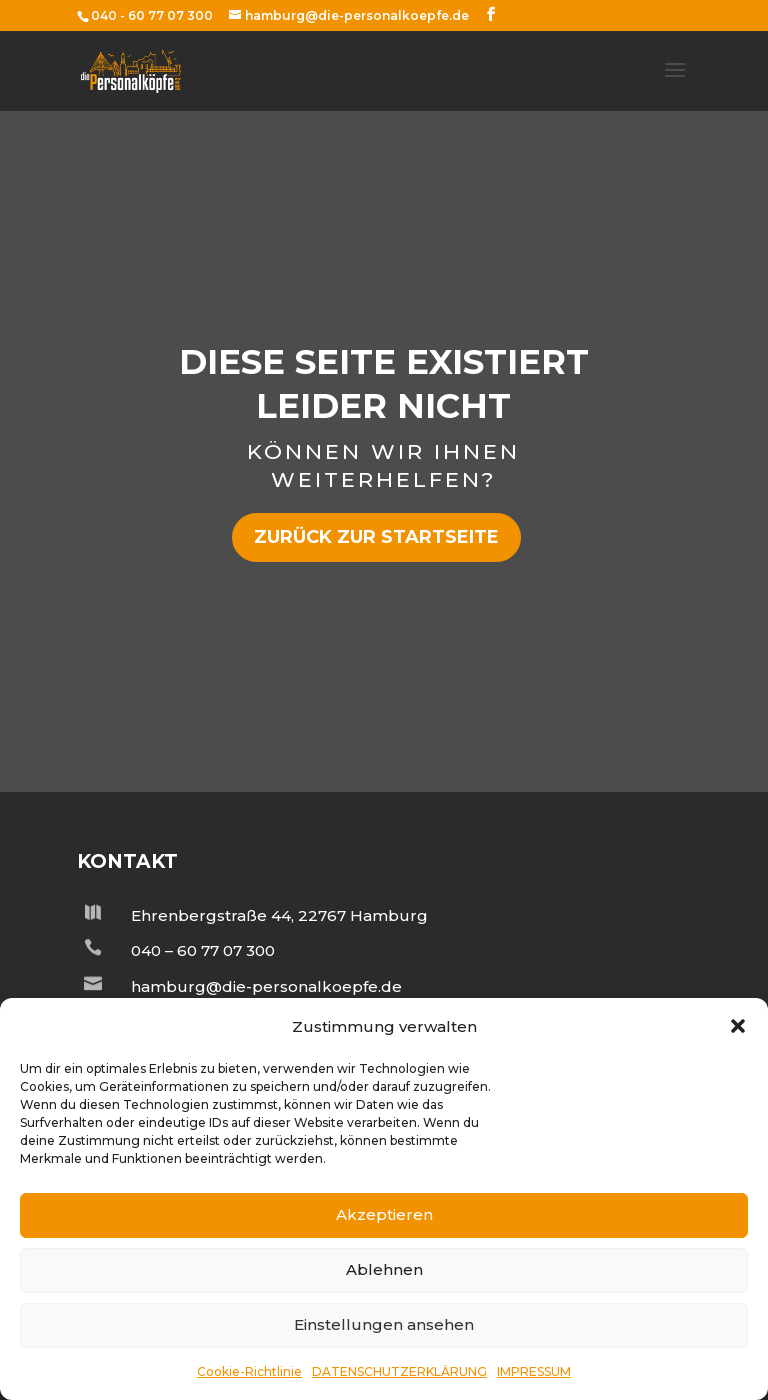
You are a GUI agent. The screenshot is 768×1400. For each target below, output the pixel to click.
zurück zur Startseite (376, 537)
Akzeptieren (384, 1214)
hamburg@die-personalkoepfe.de (266, 986)
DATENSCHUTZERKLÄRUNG (399, 1371)
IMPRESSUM (534, 1371)
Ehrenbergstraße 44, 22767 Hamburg (279, 915)
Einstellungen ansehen (384, 1324)
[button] (738, 1026)
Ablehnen (384, 1269)
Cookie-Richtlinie (249, 1371)
